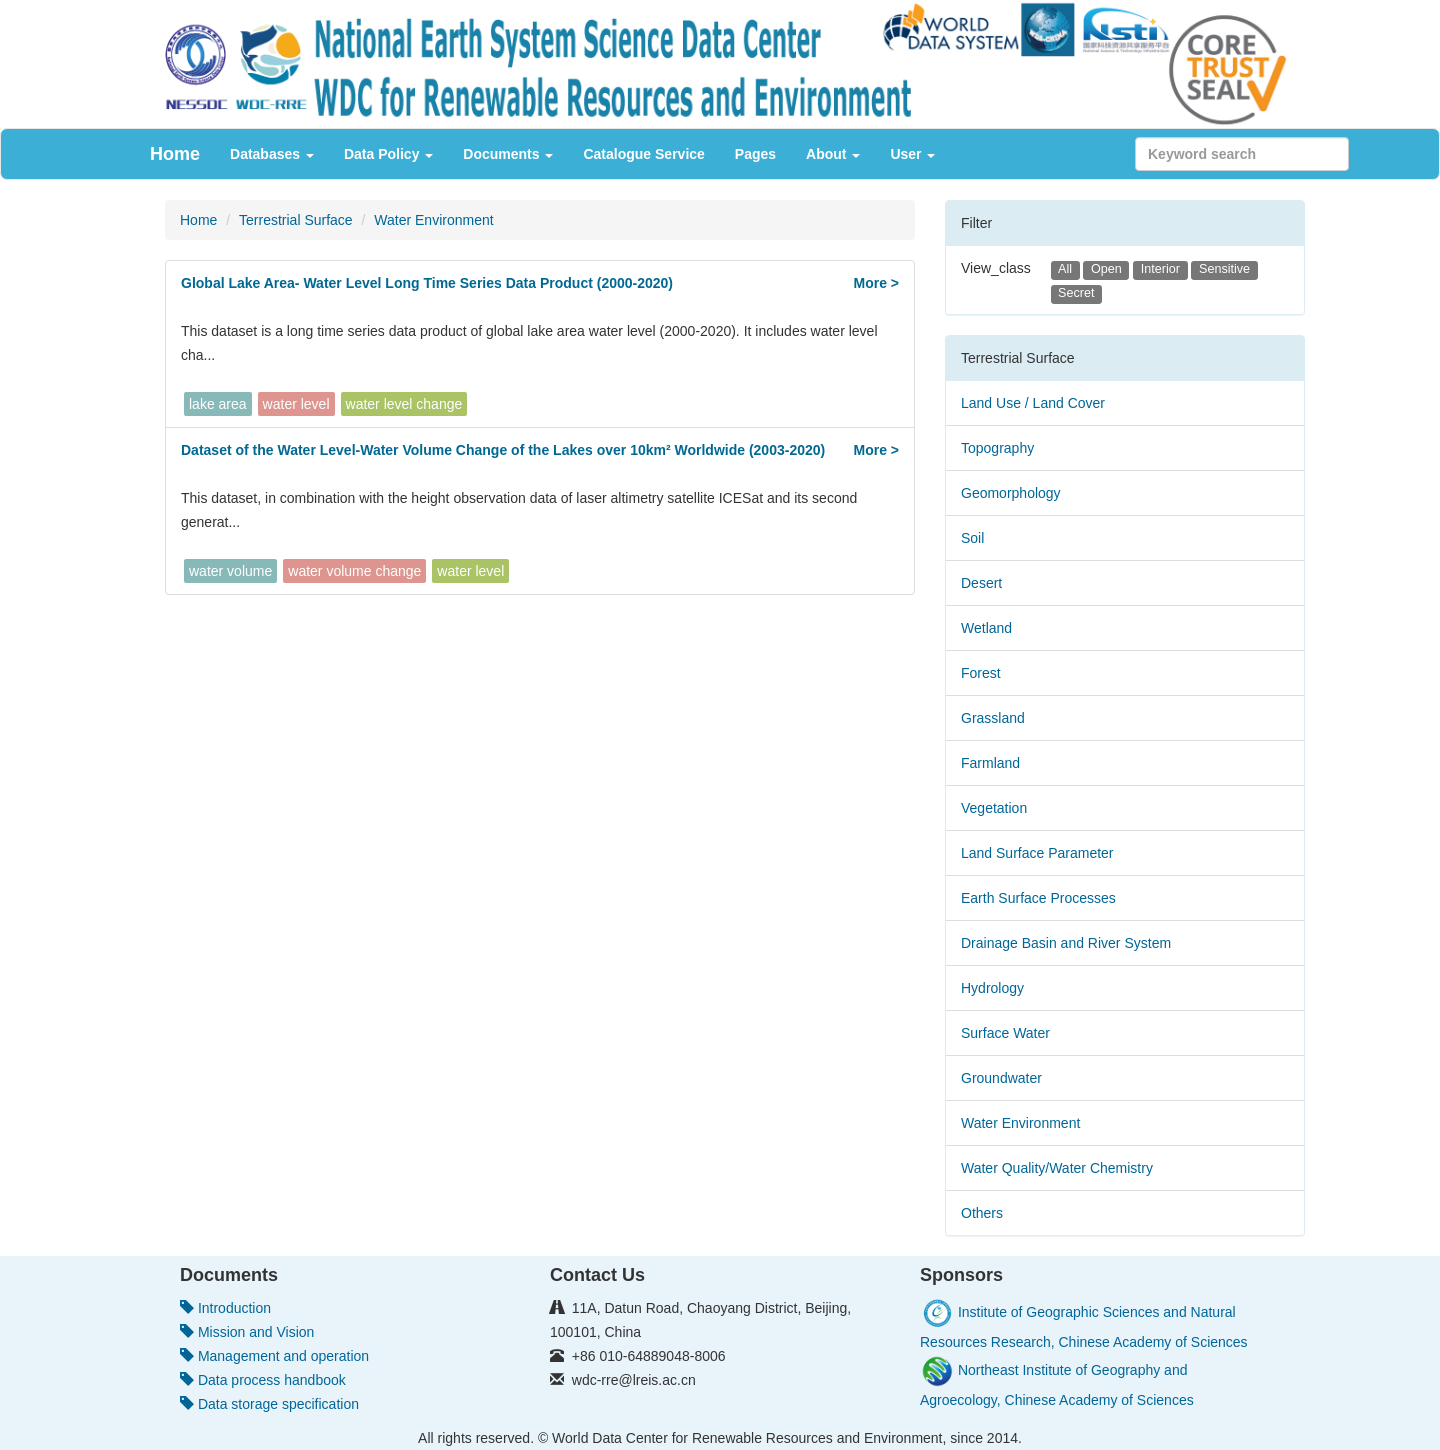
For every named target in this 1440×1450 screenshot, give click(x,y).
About (833, 154)
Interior (1160, 269)
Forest (981, 673)
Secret (1076, 293)
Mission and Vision (247, 1332)
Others (982, 1213)
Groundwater (1001, 1078)
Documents (508, 154)
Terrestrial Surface (296, 220)
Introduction (225, 1308)
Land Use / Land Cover (1033, 403)
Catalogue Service (643, 154)
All (1065, 269)
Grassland (993, 718)
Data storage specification (269, 1404)
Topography (997, 448)
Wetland (986, 628)
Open (1106, 269)
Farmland (990, 763)
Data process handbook (263, 1380)
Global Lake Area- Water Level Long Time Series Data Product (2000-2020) (427, 283)
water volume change (354, 571)
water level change (404, 404)
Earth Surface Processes (1038, 898)
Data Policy (388, 154)
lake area (218, 404)
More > (876, 283)
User (912, 154)
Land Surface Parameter (1037, 853)
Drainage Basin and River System (1066, 943)
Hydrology (992, 988)
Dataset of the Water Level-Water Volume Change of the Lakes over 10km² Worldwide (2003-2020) (503, 450)
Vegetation (994, 808)
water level (296, 404)
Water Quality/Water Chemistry (1057, 1168)
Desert (981, 583)
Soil (972, 538)
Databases (272, 154)
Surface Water (1005, 1033)
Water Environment (433, 220)
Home (175, 154)
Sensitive (1224, 269)
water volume (230, 571)
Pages (755, 154)
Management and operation (274, 1356)
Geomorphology (1011, 493)
